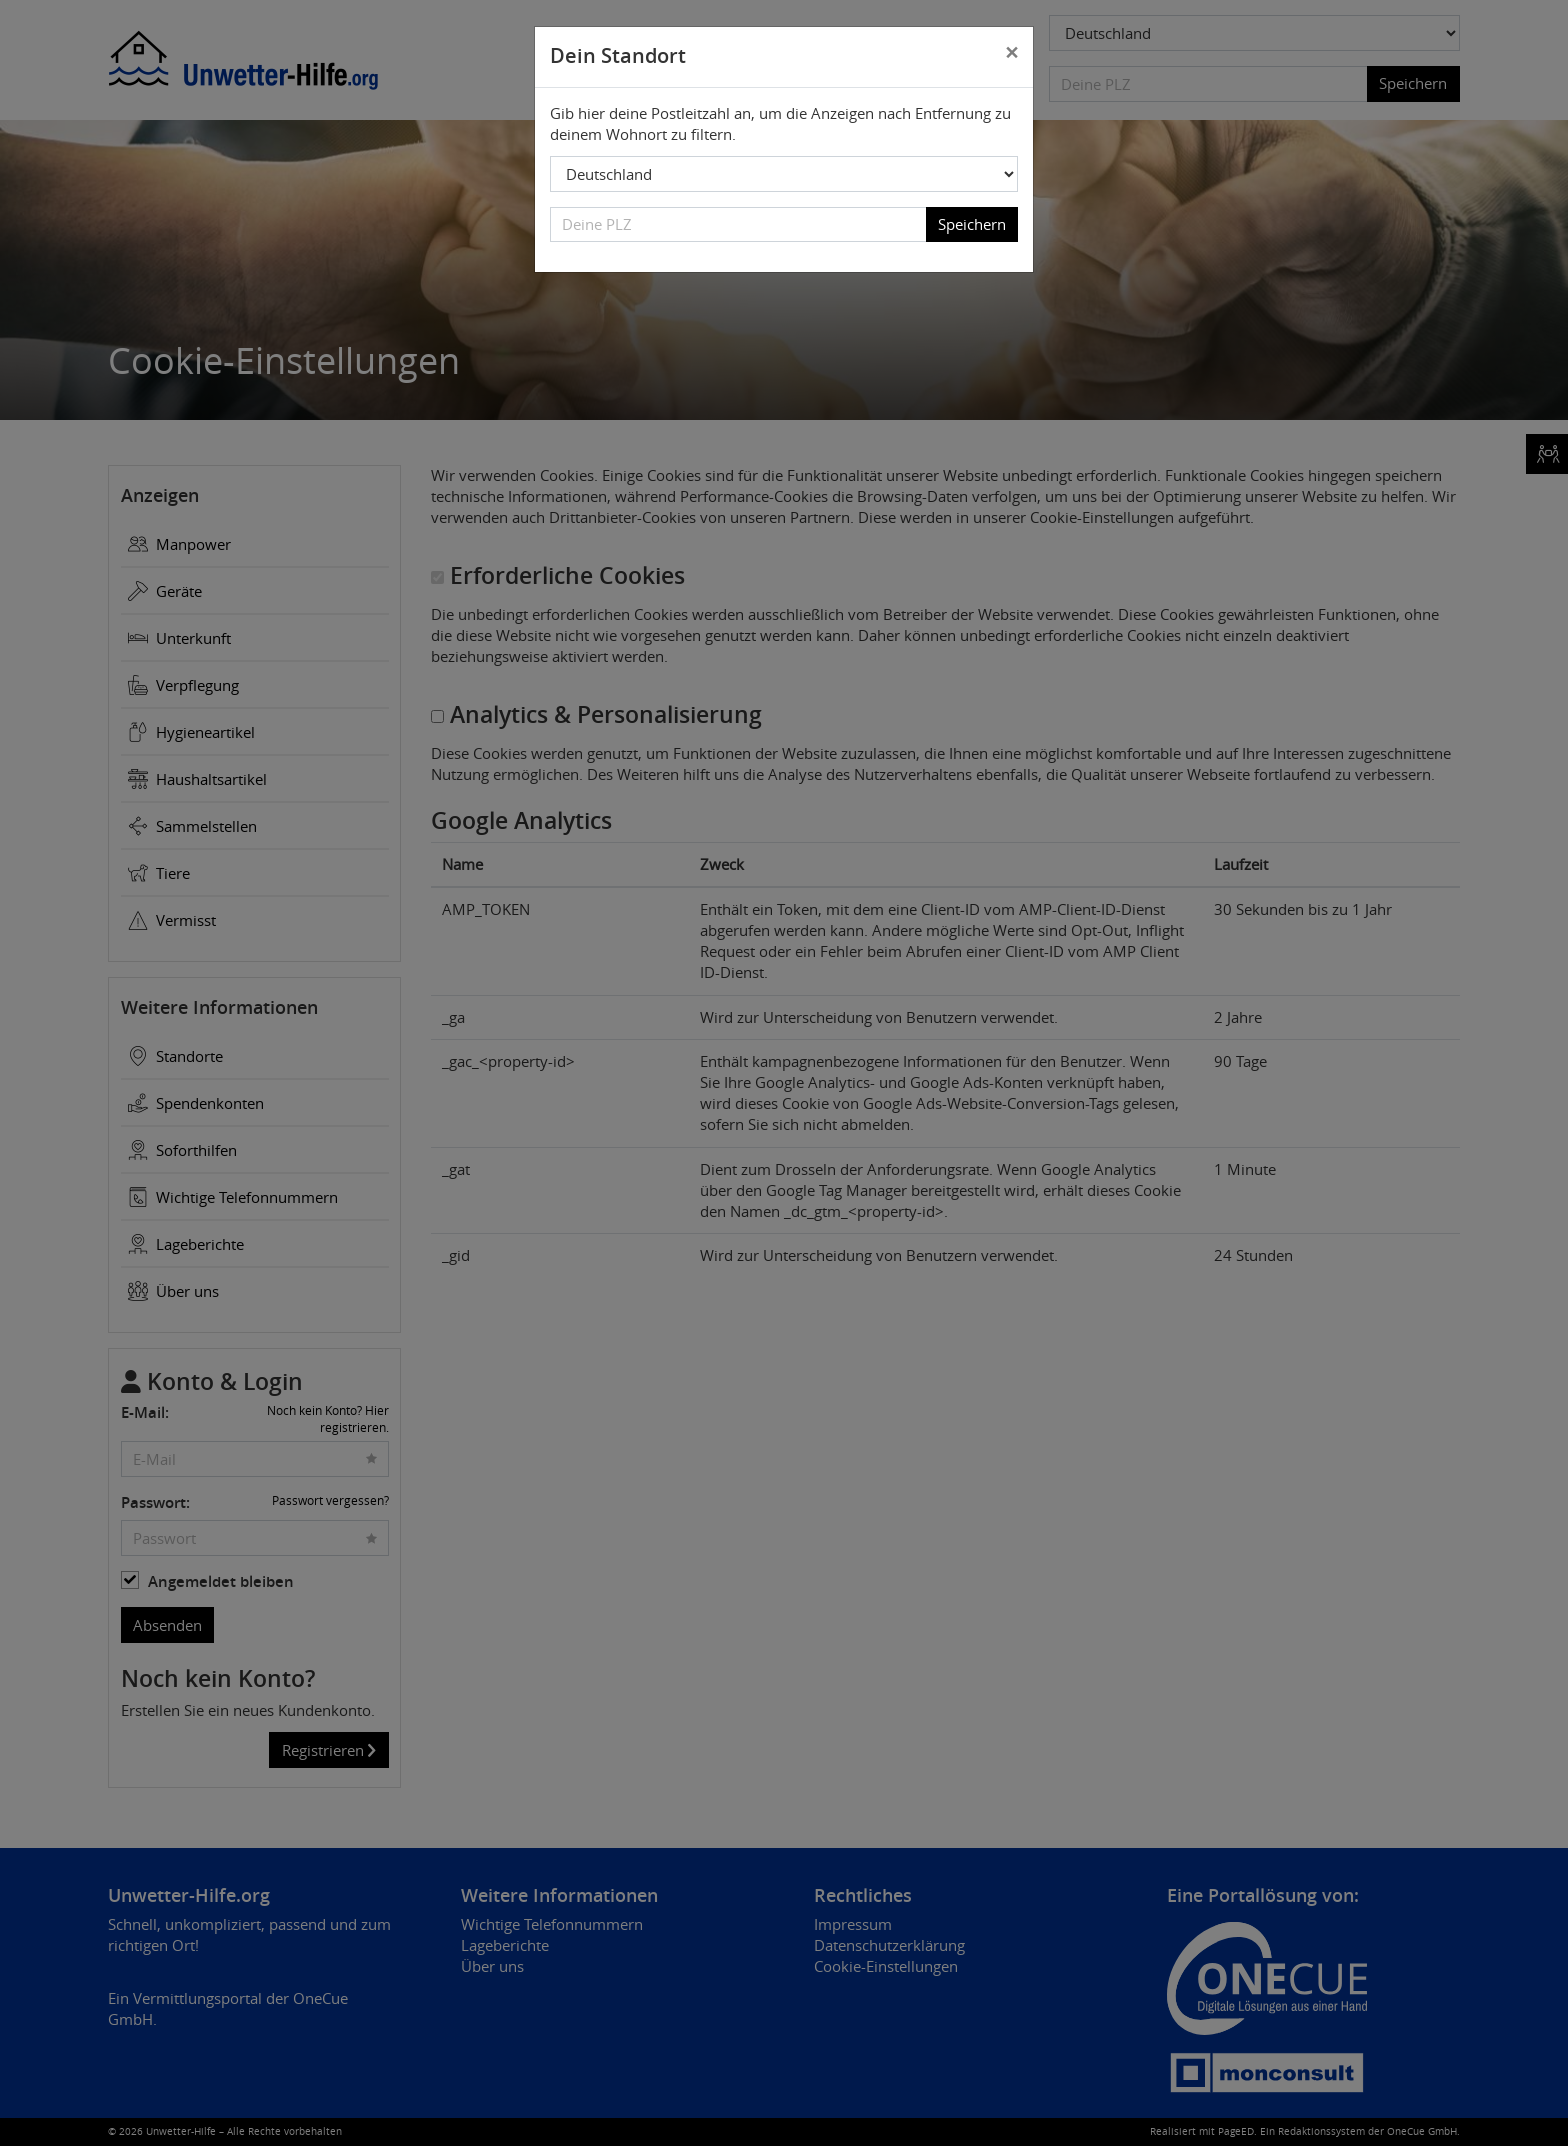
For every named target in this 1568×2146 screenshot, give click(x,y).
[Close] (1011, 53)
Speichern (972, 224)
